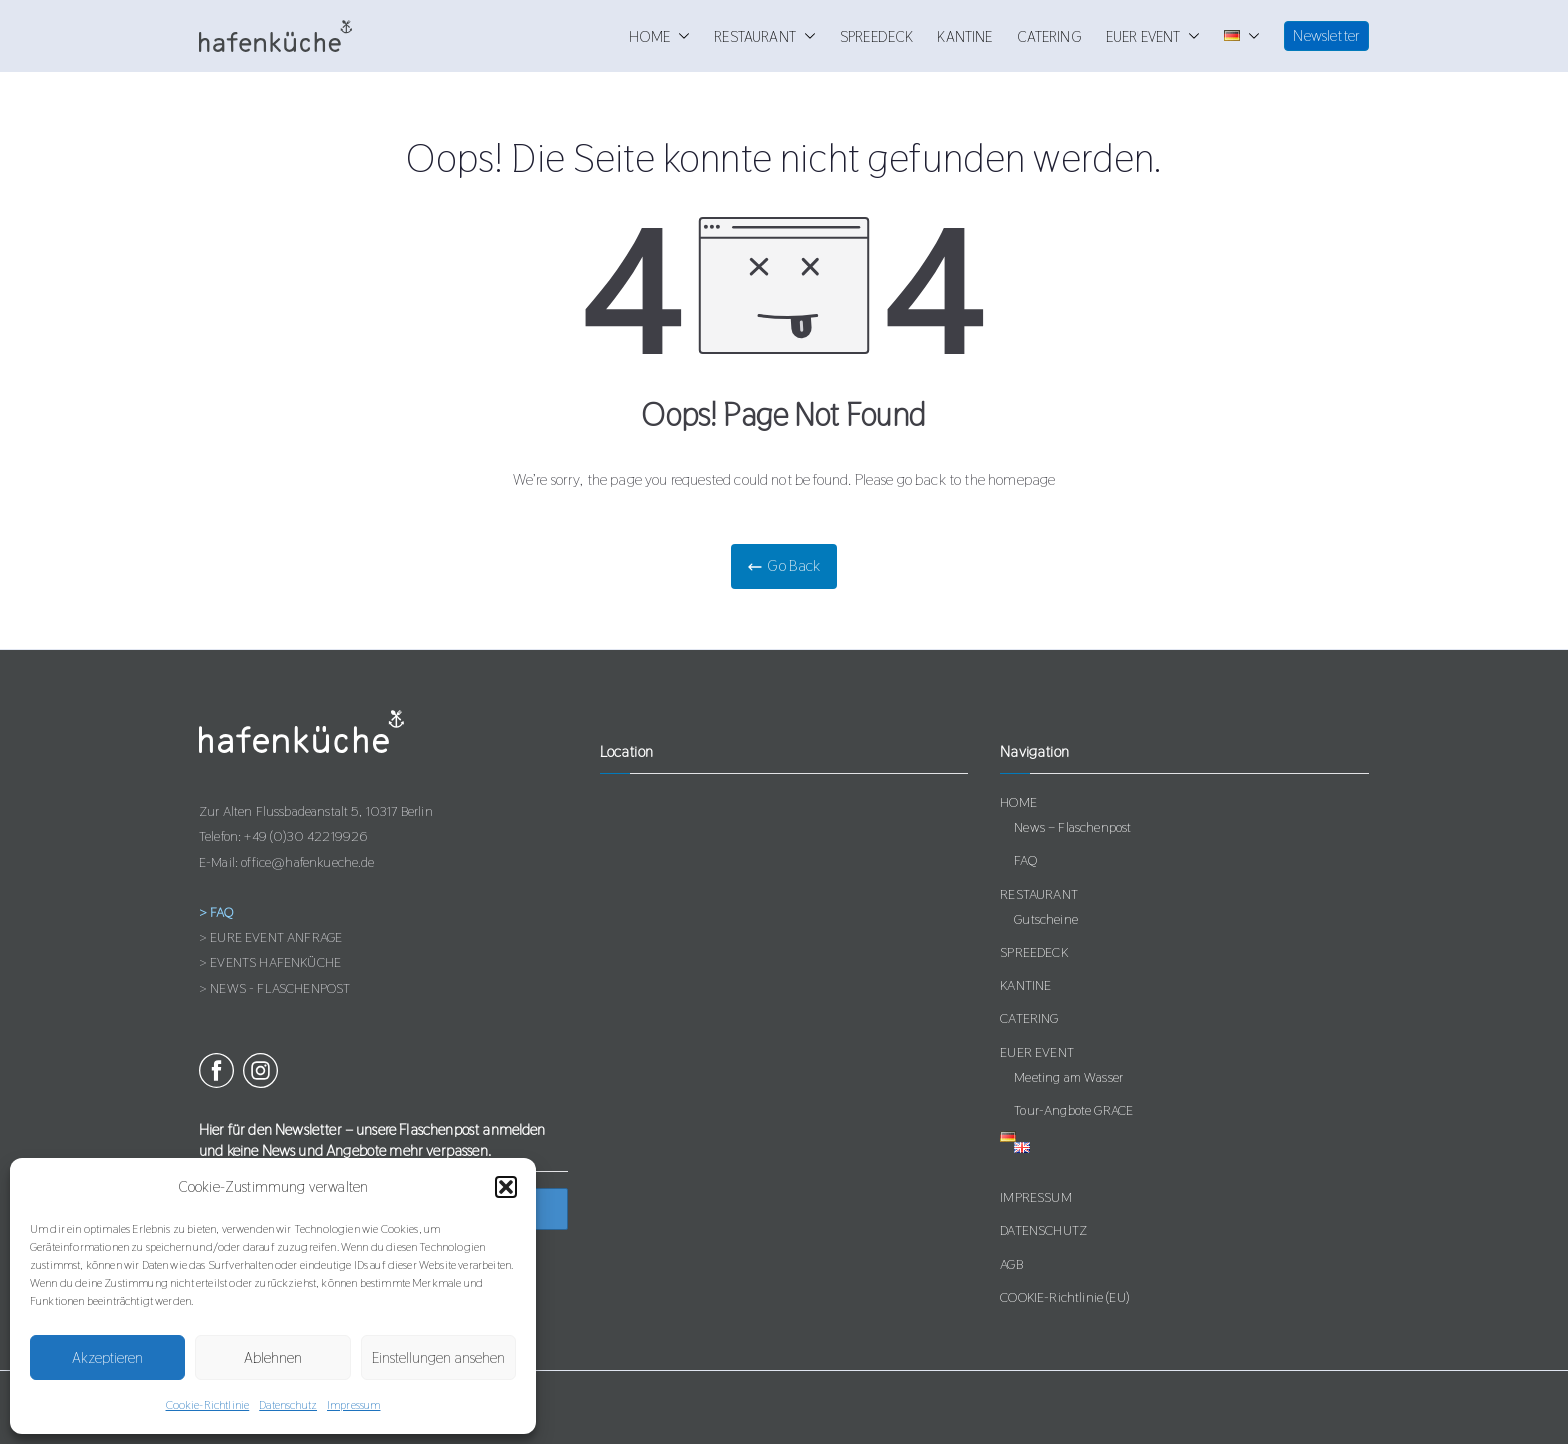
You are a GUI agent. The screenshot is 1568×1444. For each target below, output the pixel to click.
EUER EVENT (1153, 36)
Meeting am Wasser (1068, 1077)
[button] (506, 1187)
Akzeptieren (107, 1357)
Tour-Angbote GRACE (1073, 1110)
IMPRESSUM (1035, 1197)
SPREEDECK (876, 36)
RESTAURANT (765, 36)
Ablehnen (273, 1357)
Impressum (353, 1405)
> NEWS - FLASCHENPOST (274, 988)
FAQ (1025, 860)
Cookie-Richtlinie (208, 1405)
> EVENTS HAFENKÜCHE (270, 962)
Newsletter (1326, 35)
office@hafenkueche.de (307, 862)
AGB (1011, 1264)
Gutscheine (1046, 919)
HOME (660, 36)
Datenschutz (288, 1405)
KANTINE (964, 36)
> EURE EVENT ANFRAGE (270, 937)
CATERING (1049, 36)
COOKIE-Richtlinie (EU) (1064, 1297)
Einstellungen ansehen (438, 1357)
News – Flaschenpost (1072, 827)
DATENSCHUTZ (1043, 1230)
